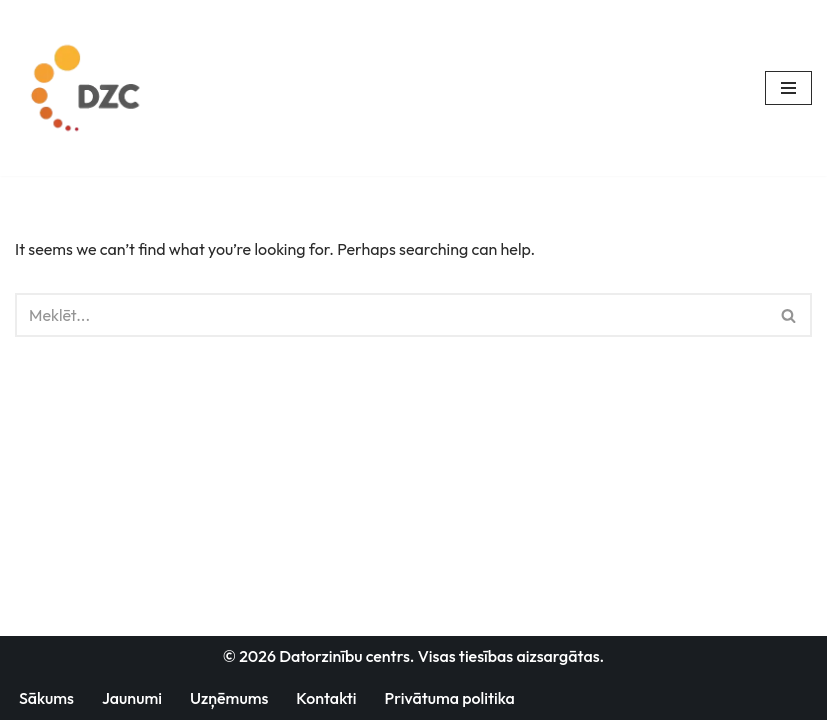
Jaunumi (132, 698)
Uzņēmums (229, 698)
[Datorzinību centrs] (89, 88)
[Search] (391, 315)
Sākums (46, 698)
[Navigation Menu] (788, 88)
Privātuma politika (450, 698)
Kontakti (326, 698)
